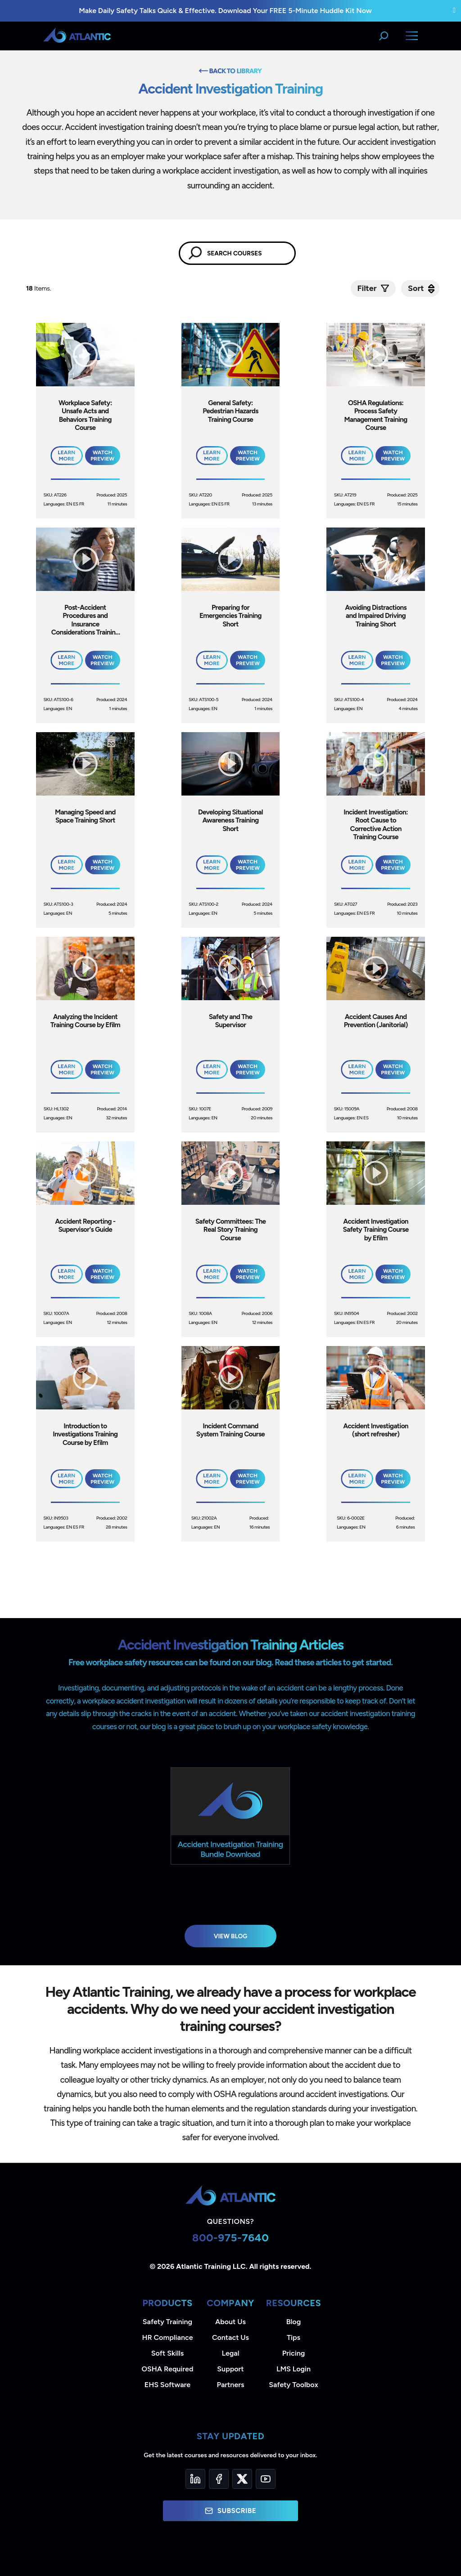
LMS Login (293, 2369)
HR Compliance (167, 2337)
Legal (231, 2353)
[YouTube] (266, 2479)
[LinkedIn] (195, 2479)
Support (230, 2369)
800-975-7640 (230, 2237)
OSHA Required (168, 2369)
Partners (230, 2384)
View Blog (231, 1936)
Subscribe (230, 2511)
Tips (293, 2337)
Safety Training (167, 2321)
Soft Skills (167, 2353)
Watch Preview (102, 455)
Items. (39, 288)
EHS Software (167, 2384)
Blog (293, 2321)
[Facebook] (219, 2479)
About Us (230, 2321)
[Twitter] (242, 2479)
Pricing (293, 2353)
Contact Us (230, 2337)
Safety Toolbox (293, 2384)
